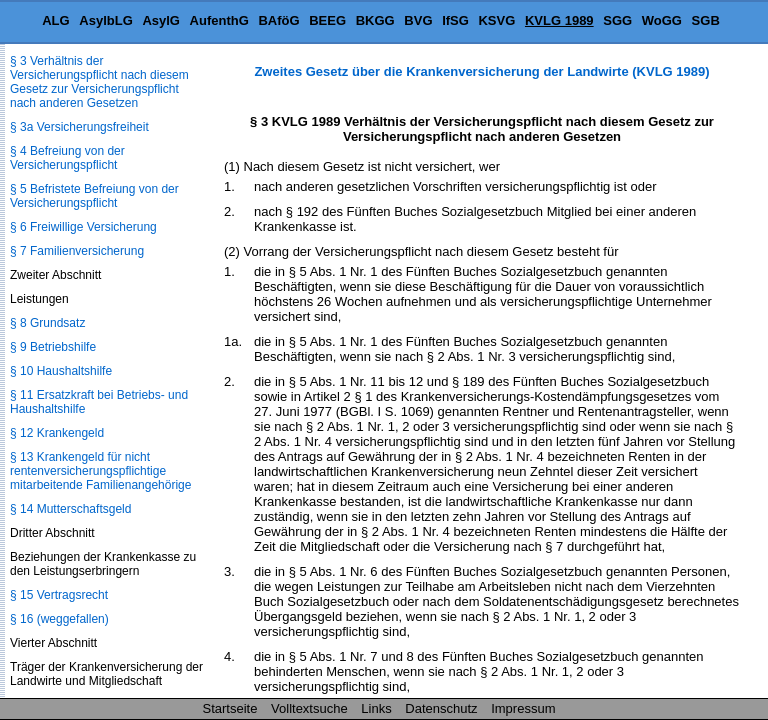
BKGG (375, 20)
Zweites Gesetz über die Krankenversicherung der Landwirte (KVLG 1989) (481, 71)
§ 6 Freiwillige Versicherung (83, 227)
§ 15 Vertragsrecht (59, 595)
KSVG (496, 20)
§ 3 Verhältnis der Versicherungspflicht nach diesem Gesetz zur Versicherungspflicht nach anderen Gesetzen (99, 82)
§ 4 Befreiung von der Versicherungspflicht (67, 158)
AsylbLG (105, 20)
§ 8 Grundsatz (47, 323)
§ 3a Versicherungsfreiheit (79, 127)
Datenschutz (441, 708)
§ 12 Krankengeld (57, 433)
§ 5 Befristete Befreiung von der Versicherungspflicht (94, 196)
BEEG (327, 20)
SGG (617, 20)
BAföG (278, 20)
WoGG (662, 20)
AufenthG (219, 20)
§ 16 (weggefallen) (59, 619)
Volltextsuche (309, 708)
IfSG (455, 20)
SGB (706, 20)
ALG (55, 20)
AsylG (161, 20)
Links (376, 708)
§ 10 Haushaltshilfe (61, 371)
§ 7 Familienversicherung (77, 251)
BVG (418, 20)
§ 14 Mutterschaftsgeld (70, 509)
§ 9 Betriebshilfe (53, 347)
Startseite (230, 708)
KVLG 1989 (559, 20)
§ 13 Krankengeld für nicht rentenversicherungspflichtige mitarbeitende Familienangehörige (100, 471)
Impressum (523, 708)
